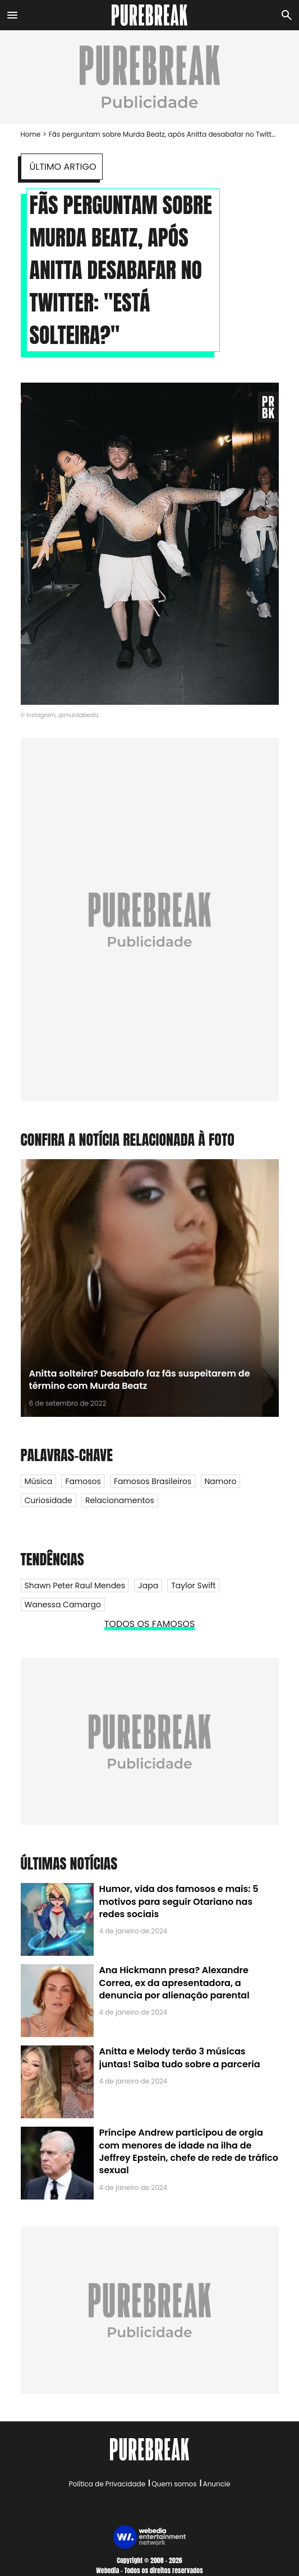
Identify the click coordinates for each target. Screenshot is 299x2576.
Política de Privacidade (107, 2484)
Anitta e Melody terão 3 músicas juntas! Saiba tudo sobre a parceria (179, 2057)
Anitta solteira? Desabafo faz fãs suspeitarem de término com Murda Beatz (139, 1379)
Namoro (221, 1481)
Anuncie (217, 2484)
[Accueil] (149, 15)
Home (31, 134)
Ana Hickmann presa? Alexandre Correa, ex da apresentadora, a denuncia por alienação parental (174, 1983)
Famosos (82, 1481)
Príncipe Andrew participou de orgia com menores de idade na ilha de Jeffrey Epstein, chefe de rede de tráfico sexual (188, 2151)
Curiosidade (48, 1500)
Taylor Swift (193, 1585)
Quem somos (173, 2484)
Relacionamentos (119, 1500)
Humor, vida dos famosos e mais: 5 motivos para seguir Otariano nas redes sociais (179, 1901)
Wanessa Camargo (63, 1604)
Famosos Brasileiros (152, 1481)
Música (39, 1481)
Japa (148, 1585)
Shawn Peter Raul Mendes (75, 1585)
